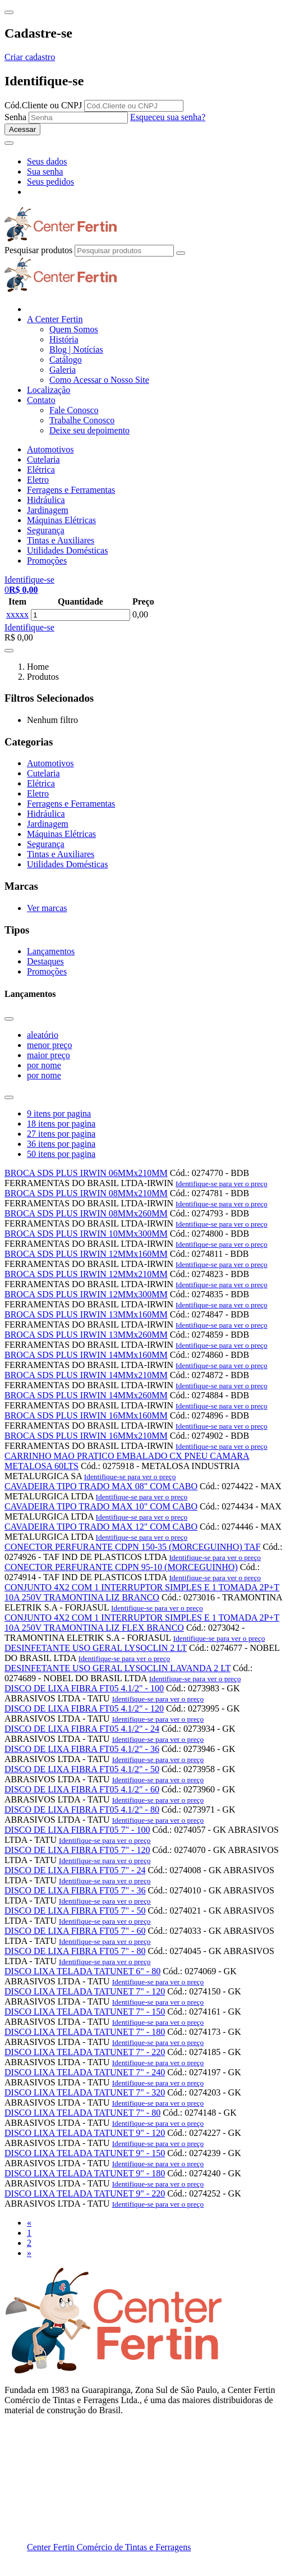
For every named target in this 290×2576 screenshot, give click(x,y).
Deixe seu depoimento (89, 430)
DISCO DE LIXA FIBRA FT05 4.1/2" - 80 (81, 1809)
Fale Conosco (74, 410)
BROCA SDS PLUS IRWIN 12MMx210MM (86, 1274)
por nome (44, 1065)
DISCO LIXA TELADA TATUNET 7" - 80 (82, 2112)
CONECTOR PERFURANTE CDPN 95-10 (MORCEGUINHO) (121, 1567)
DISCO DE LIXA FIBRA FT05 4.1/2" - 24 (81, 1728)
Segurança (46, 530)
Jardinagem (47, 510)
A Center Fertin (55, 319)
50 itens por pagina (61, 1154)
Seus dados (47, 161)
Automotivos (50, 449)
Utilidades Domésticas (67, 550)
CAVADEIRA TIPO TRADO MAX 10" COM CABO (100, 1506)
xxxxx (17, 614)
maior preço (48, 1055)
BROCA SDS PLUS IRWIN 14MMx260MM (86, 1395)
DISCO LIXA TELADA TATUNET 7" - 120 (84, 1991)
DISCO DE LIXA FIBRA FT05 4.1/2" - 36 (81, 1749)
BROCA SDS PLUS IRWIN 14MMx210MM (86, 1375)
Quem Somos (73, 329)
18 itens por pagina (61, 1123)
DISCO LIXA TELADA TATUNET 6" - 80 (82, 1971)
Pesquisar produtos (38, 250)
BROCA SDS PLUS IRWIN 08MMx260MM (86, 1213)
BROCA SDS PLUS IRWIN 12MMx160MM (86, 1254)
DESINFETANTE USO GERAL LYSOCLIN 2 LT (95, 1648)
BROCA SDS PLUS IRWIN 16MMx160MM (86, 1415)
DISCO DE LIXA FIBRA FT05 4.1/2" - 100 (84, 1688)
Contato (41, 400)
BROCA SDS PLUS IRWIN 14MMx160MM (86, 1355)
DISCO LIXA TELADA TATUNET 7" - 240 (84, 2072)
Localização (48, 390)
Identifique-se (29, 627)
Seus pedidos (50, 181)
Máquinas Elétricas (61, 520)
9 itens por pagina (59, 1113)
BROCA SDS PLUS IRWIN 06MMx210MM (86, 1173)
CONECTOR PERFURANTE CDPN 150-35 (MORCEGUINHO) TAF (132, 1547)
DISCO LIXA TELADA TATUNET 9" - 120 (84, 2133)
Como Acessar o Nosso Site (99, 380)
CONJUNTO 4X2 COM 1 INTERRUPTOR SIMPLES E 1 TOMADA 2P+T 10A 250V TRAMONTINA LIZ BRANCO (141, 1592)
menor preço (49, 1045)
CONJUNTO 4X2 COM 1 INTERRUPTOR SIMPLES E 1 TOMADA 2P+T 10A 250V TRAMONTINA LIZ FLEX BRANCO (141, 1622)
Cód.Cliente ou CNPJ (43, 105)
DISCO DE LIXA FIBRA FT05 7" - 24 (74, 1870)
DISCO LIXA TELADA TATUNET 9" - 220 (84, 2193)
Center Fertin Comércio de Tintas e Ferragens (109, 2547)
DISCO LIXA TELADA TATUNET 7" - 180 (84, 2032)
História (64, 339)
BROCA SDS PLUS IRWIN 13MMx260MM (86, 1334)
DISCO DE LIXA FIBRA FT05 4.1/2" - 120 (84, 1708)
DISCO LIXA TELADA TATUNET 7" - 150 (84, 2011)
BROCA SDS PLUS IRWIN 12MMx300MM (86, 1294)
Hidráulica (46, 500)
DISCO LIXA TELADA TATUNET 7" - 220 (84, 2052)
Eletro (38, 479)
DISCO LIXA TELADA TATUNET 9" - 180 (84, 2173)
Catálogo (65, 359)
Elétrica (41, 469)
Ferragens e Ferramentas (71, 490)
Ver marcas (47, 908)
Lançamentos (51, 951)
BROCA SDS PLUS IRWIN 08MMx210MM (86, 1193)
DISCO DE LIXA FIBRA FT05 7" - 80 (74, 1951)
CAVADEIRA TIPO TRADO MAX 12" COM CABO (100, 1526)
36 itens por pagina (61, 1144)
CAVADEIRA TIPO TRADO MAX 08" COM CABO (100, 1486)
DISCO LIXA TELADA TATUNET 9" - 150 (84, 2153)
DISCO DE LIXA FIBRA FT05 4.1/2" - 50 (81, 1769)
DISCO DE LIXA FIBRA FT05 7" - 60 (74, 1931)
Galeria (62, 369)
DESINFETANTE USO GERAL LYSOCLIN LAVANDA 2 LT (117, 1668)
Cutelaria (43, 459)
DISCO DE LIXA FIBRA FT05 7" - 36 (74, 1890)
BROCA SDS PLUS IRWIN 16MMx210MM (86, 1435)
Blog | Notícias (76, 349)
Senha (15, 117)
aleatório (42, 1035)
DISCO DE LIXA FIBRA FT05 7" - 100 (77, 1829)
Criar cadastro (29, 57)
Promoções (47, 560)
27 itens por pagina (61, 1133)
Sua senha (45, 171)
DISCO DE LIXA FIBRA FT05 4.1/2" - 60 (81, 1789)
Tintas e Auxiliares (60, 540)
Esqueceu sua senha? (167, 117)
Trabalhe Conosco (81, 420)
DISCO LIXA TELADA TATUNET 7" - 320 (84, 2092)
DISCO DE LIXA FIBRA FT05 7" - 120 (77, 1850)
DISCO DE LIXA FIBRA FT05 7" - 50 (74, 1910)
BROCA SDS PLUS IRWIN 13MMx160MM (86, 1314)
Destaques (45, 961)
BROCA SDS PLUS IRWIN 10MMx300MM (86, 1233)
